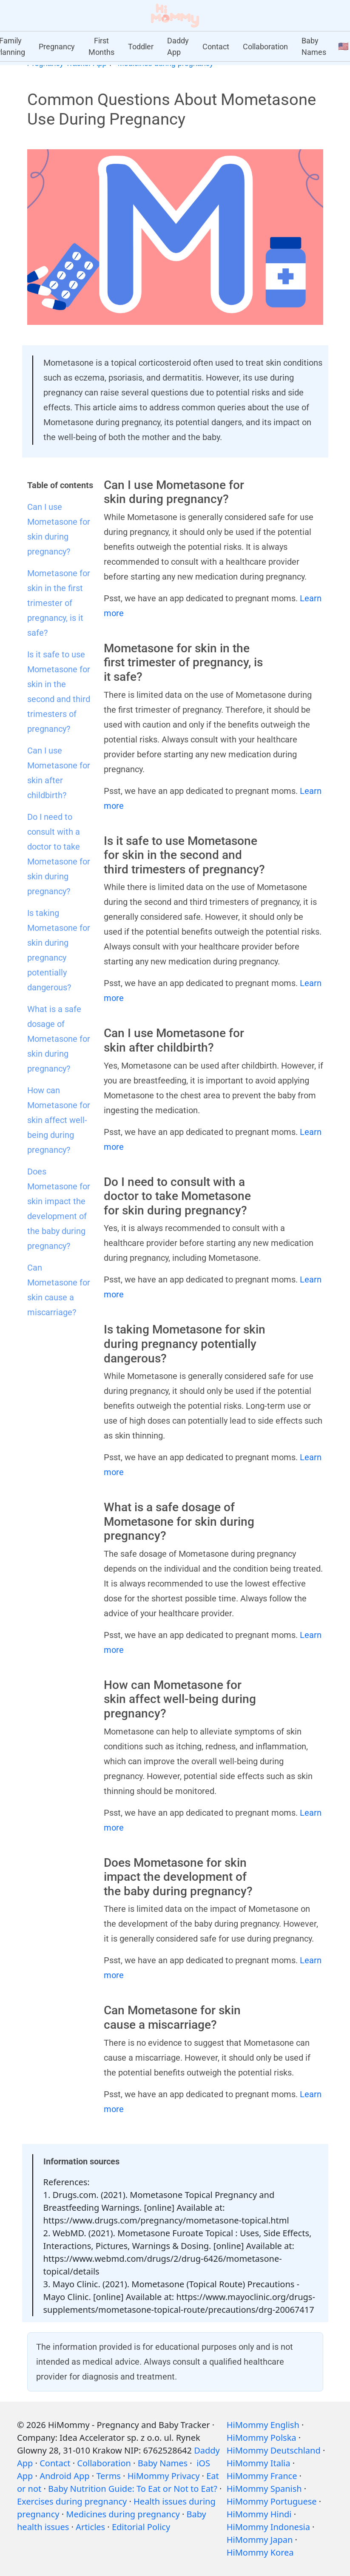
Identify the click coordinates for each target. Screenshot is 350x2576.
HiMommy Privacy (164, 2476)
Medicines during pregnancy (122, 2514)
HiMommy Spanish (264, 2488)
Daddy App (178, 46)
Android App (64, 2476)
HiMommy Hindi (259, 2514)
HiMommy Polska (261, 2437)
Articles (90, 2527)
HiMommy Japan (260, 2539)
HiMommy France (262, 2476)
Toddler (141, 46)
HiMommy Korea (260, 2552)
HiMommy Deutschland (274, 2450)
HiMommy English (263, 2425)
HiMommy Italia (258, 2463)
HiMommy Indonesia (268, 2527)
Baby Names (314, 46)
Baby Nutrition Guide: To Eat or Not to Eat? (132, 2488)
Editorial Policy (141, 2527)
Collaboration (265, 46)
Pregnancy (57, 46)
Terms (108, 2476)
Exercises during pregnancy (72, 2501)
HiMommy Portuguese (272, 2501)
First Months (101, 46)
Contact (215, 46)
